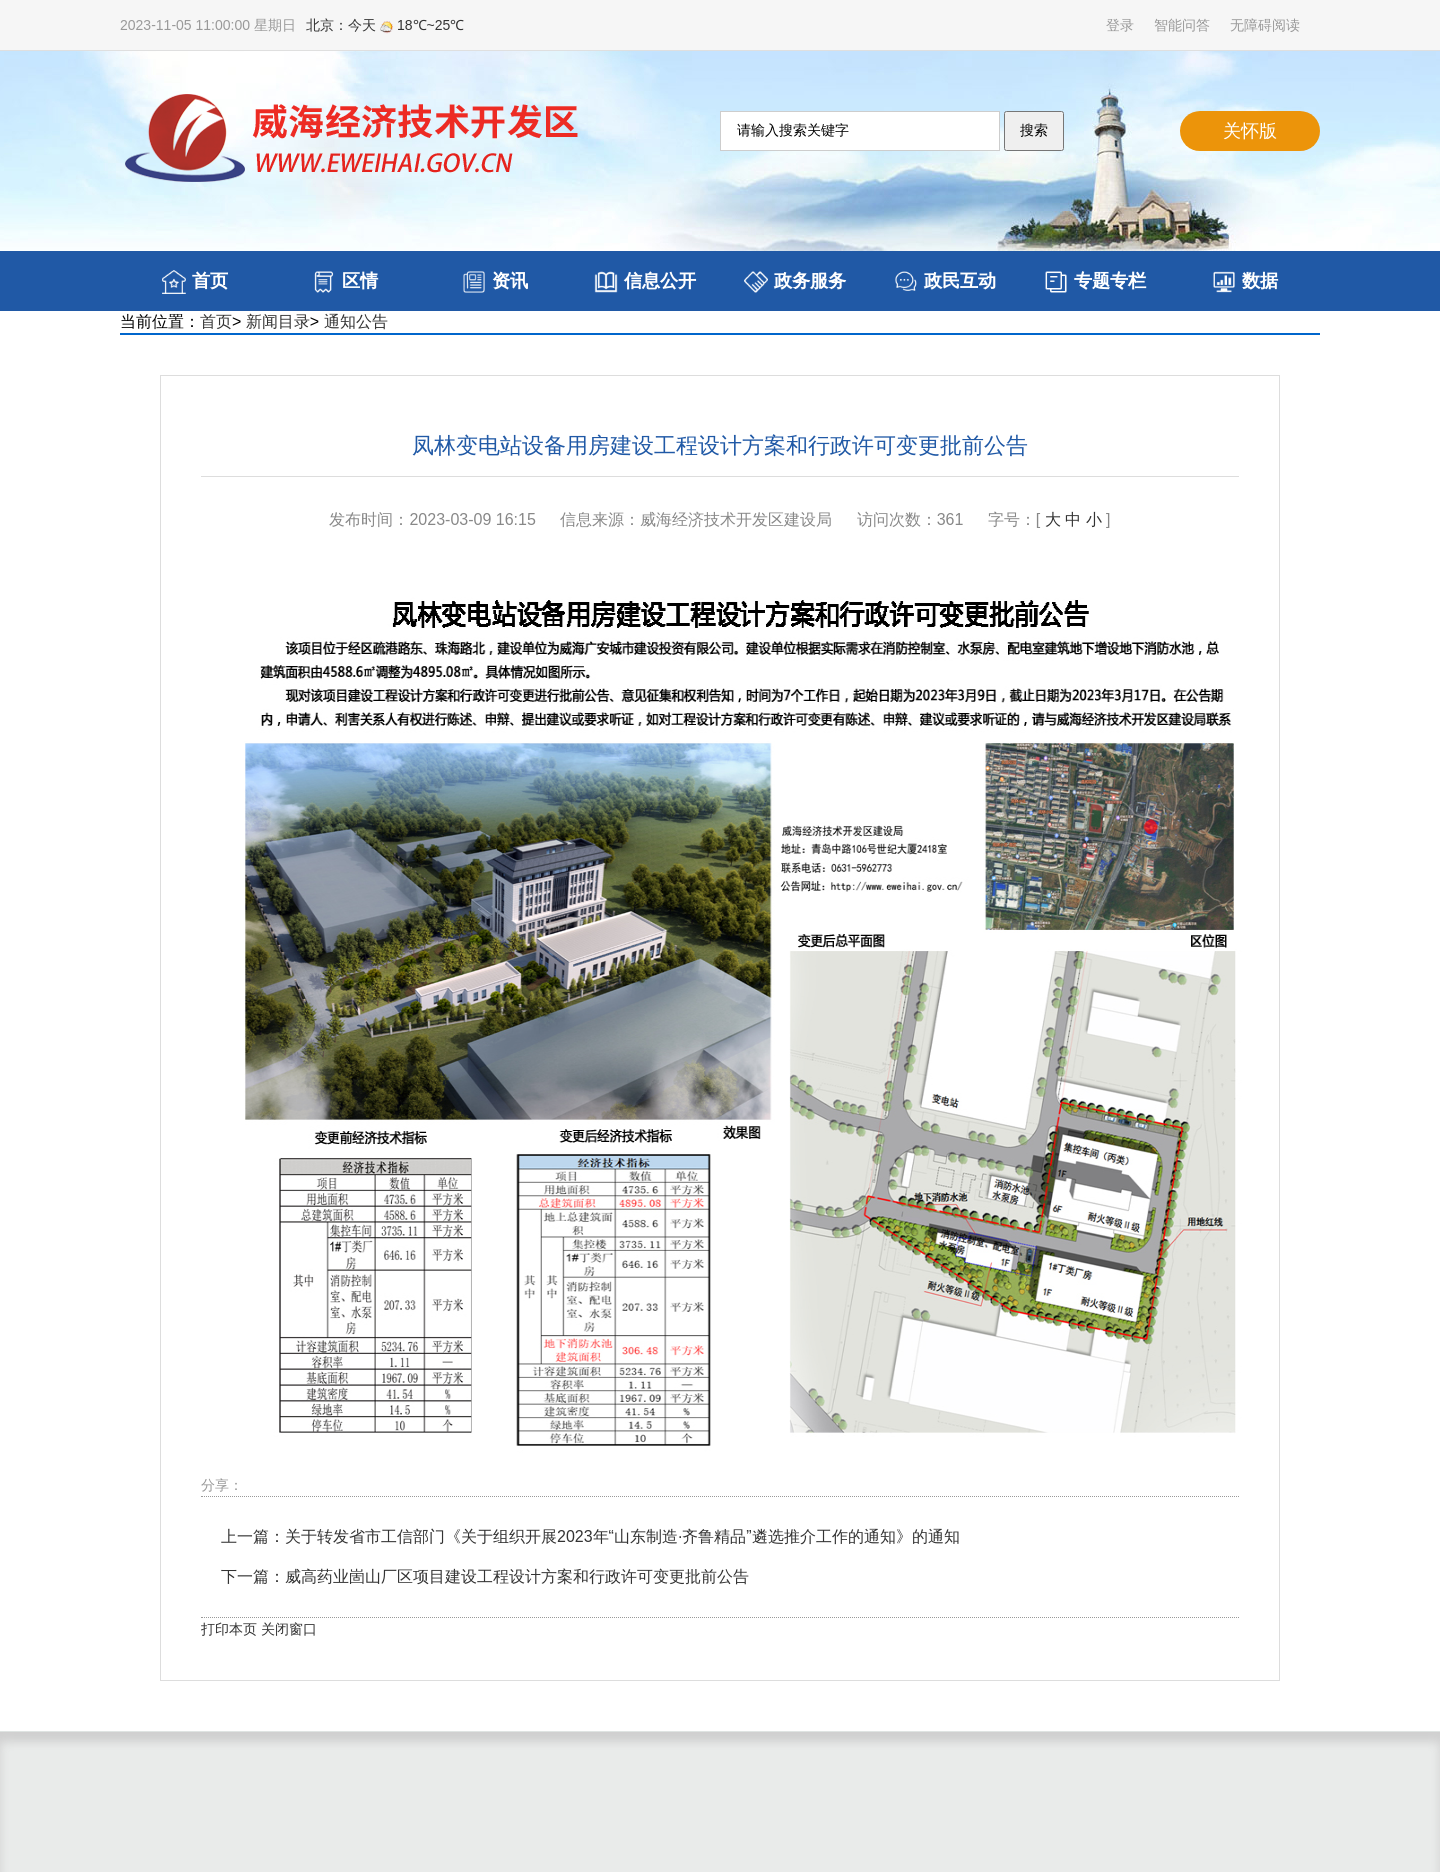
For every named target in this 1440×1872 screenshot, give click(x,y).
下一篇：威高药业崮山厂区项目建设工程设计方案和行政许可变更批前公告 (485, 1576)
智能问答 (1182, 25)
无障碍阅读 (1265, 25)
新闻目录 (278, 321)
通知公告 (356, 321)
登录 (1120, 25)
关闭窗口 (289, 1629)
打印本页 (229, 1629)
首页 (216, 321)
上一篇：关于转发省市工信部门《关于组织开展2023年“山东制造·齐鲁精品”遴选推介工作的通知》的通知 (590, 1536)
